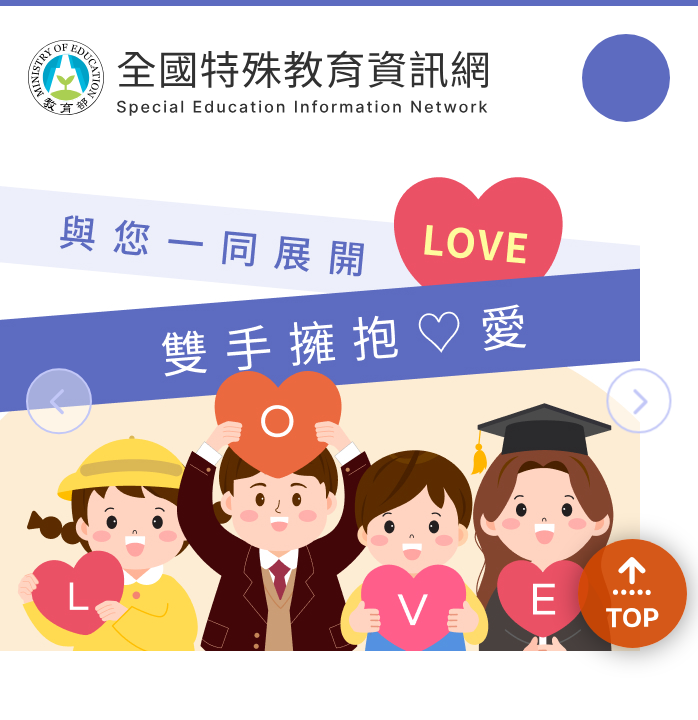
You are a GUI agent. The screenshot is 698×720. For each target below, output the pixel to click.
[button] (58, 400)
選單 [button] (625, 77)
